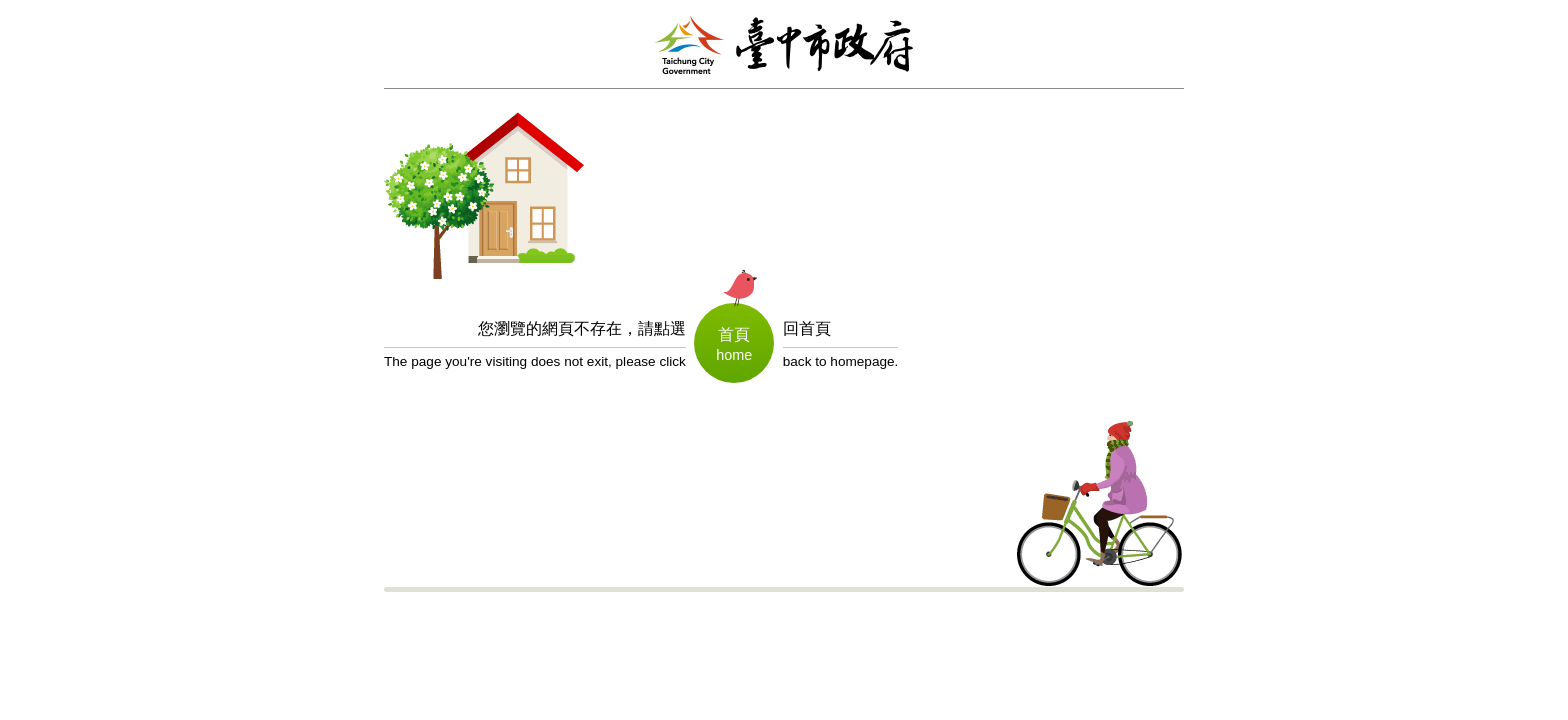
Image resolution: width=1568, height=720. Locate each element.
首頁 (734, 334)
